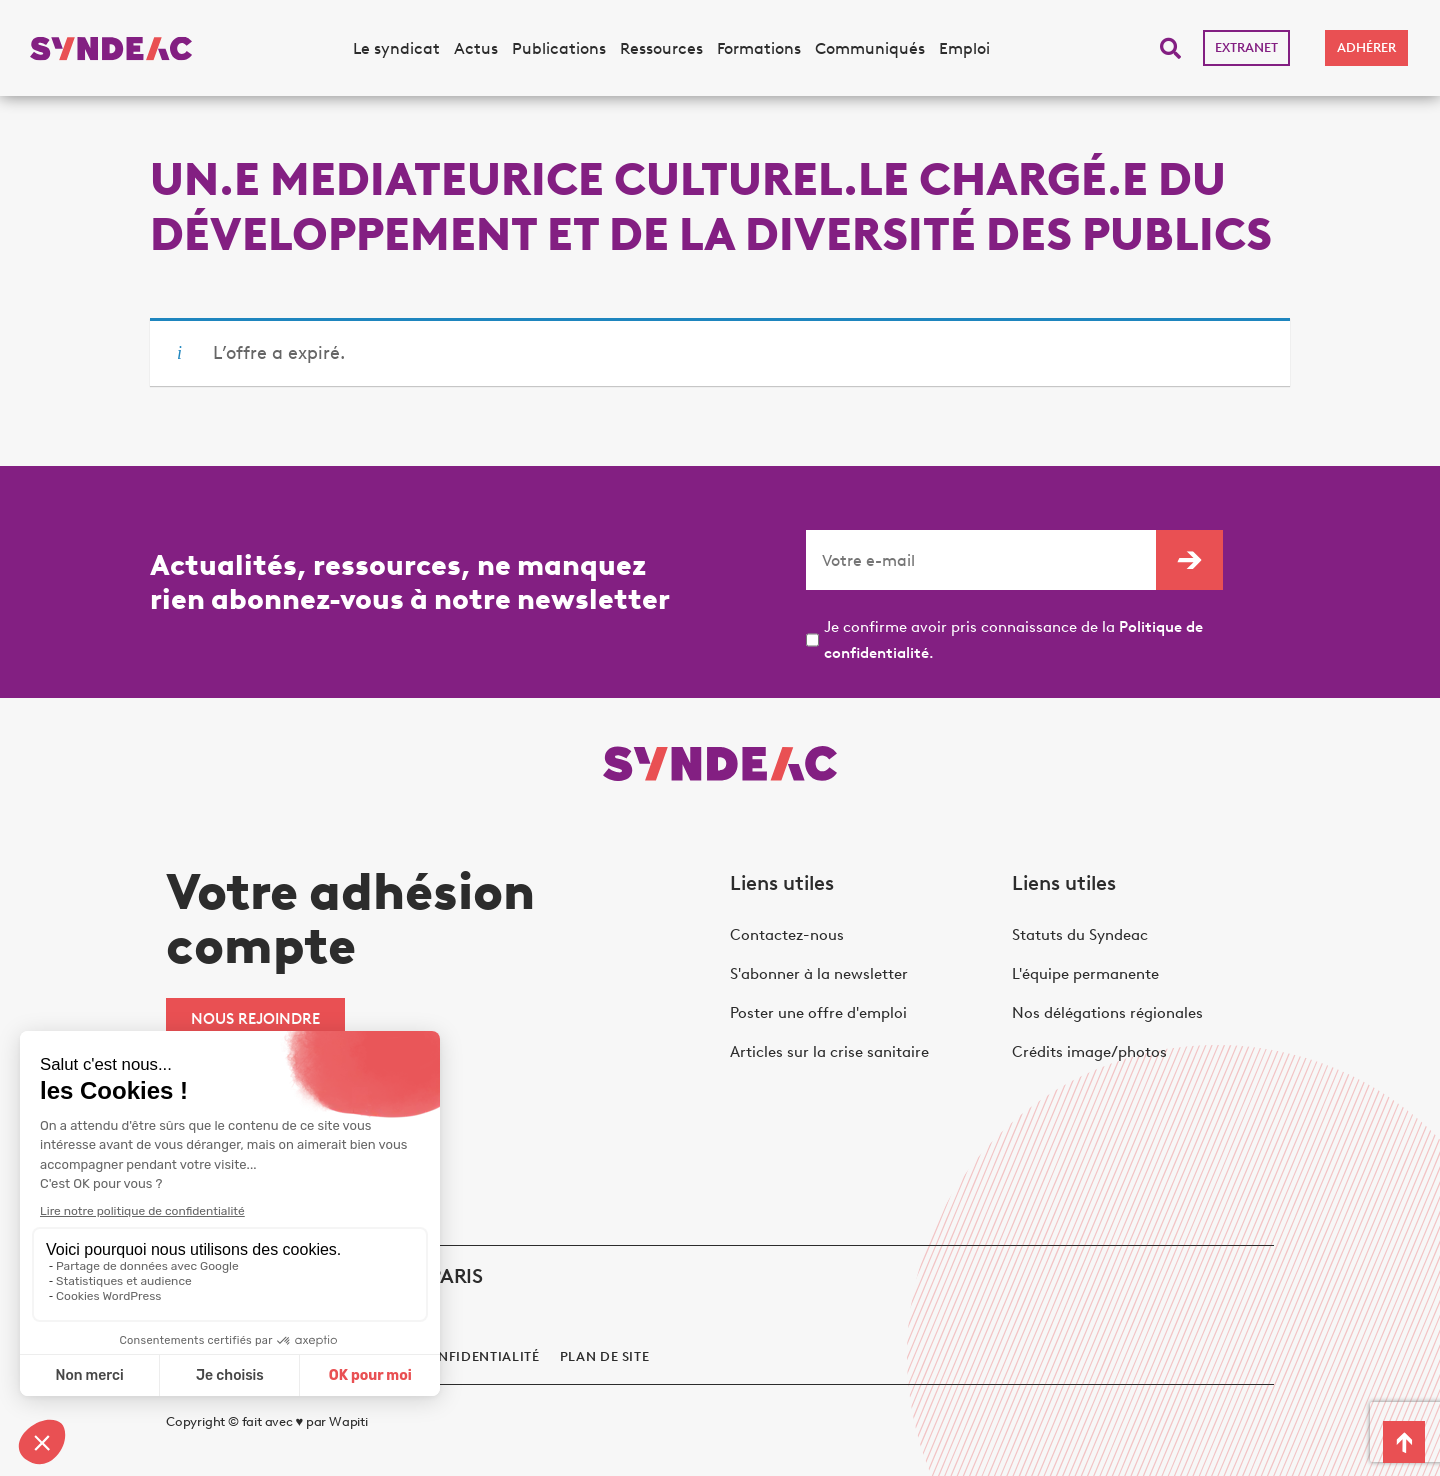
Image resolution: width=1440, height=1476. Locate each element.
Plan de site (605, 1356)
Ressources (661, 48)
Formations (759, 48)
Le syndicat (396, 48)
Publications (559, 48)
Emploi (964, 48)
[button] (1170, 48)
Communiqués (870, 48)
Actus (476, 48)
